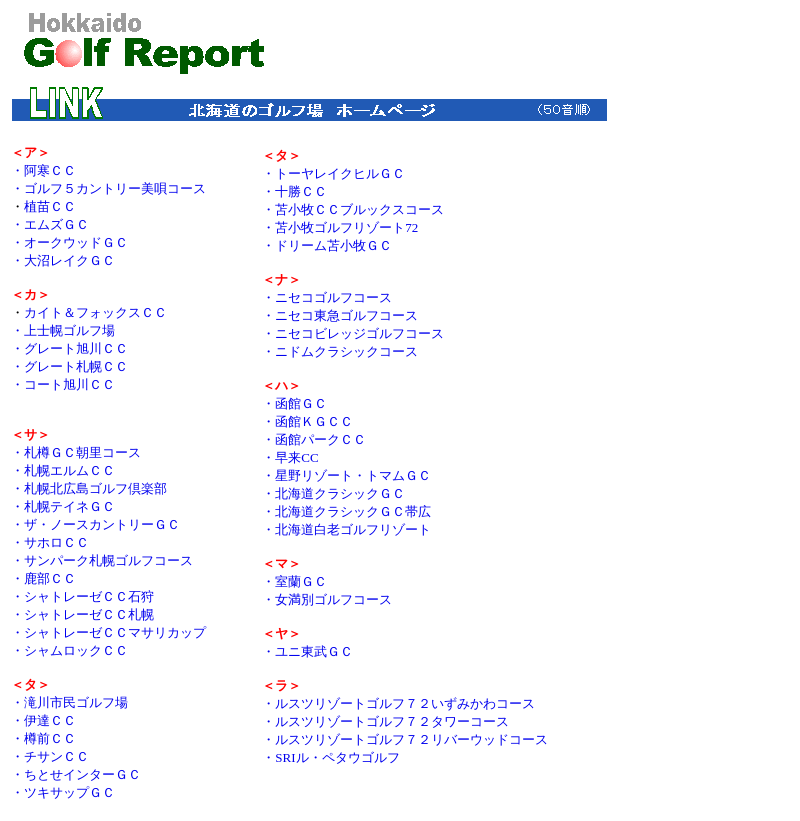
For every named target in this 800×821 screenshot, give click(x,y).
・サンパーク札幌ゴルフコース (102, 560)
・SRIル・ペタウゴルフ (330, 757)
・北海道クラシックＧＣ (333, 493)
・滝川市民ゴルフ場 (69, 702)
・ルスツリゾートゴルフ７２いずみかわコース (398, 703)
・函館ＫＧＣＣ (307, 421)
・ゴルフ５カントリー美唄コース (108, 188)
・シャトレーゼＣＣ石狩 (82, 596)
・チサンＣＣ (50, 756)
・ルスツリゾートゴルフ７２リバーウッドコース (405, 739)
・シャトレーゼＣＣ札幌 (82, 614)
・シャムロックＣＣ (69, 650)
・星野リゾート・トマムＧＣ (346, 475)
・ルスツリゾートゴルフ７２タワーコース (385, 721)
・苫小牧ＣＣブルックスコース (353, 209)
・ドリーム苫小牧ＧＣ (327, 245)
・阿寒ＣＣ (43, 170)
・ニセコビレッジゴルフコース (353, 333)
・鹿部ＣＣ (43, 578)
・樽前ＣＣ (43, 738)
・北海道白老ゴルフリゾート (346, 529)
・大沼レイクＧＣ (63, 260)
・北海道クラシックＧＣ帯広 (346, 511)
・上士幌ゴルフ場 (63, 330)
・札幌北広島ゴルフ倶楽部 (89, 488)
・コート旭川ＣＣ (63, 384)
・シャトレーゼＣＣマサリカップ (108, 632)
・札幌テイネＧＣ (63, 506)
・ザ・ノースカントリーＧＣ (95, 524)
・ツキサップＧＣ (63, 792)
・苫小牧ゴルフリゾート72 (340, 227)
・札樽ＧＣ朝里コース (76, 452)
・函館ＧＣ (294, 403)
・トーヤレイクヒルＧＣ (333, 173)
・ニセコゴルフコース (327, 297)
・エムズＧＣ (50, 224)
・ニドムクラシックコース (340, 351)
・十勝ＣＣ (294, 191)
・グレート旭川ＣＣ (69, 348)
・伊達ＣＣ (43, 720)
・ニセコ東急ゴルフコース (340, 315)
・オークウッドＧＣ (69, 242)
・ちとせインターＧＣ (76, 774)
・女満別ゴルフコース (327, 599)
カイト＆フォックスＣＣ (95, 312)
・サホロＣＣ (50, 542)
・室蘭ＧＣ (294, 581)
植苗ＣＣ (50, 206)
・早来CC (290, 457)
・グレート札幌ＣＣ (69, 366)
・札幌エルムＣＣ (63, 470)
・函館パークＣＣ (314, 439)
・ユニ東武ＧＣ (307, 651)
